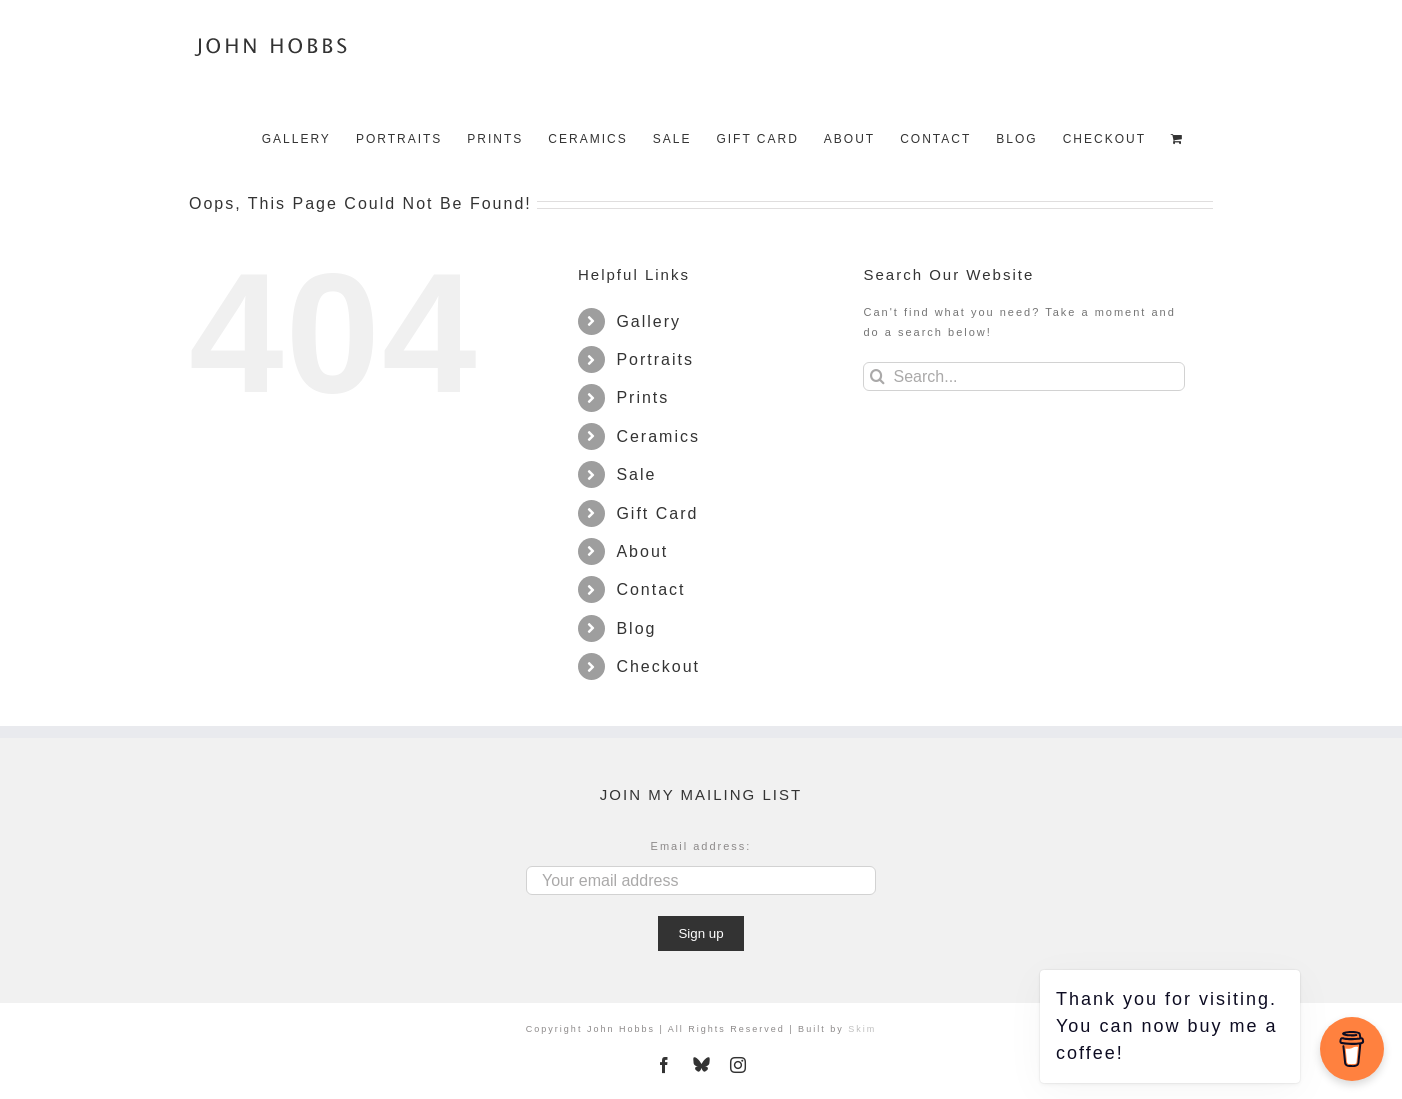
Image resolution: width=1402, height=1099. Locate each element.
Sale (636, 474)
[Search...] (1023, 376)
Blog (636, 628)
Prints (642, 397)
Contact (650, 589)
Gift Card (657, 513)
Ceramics (658, 436)
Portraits (655, 359)
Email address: (701, 846)
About (642, 551)
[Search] (877, 376)
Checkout (658, 666)
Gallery (648, 321)
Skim (862, 1029)
